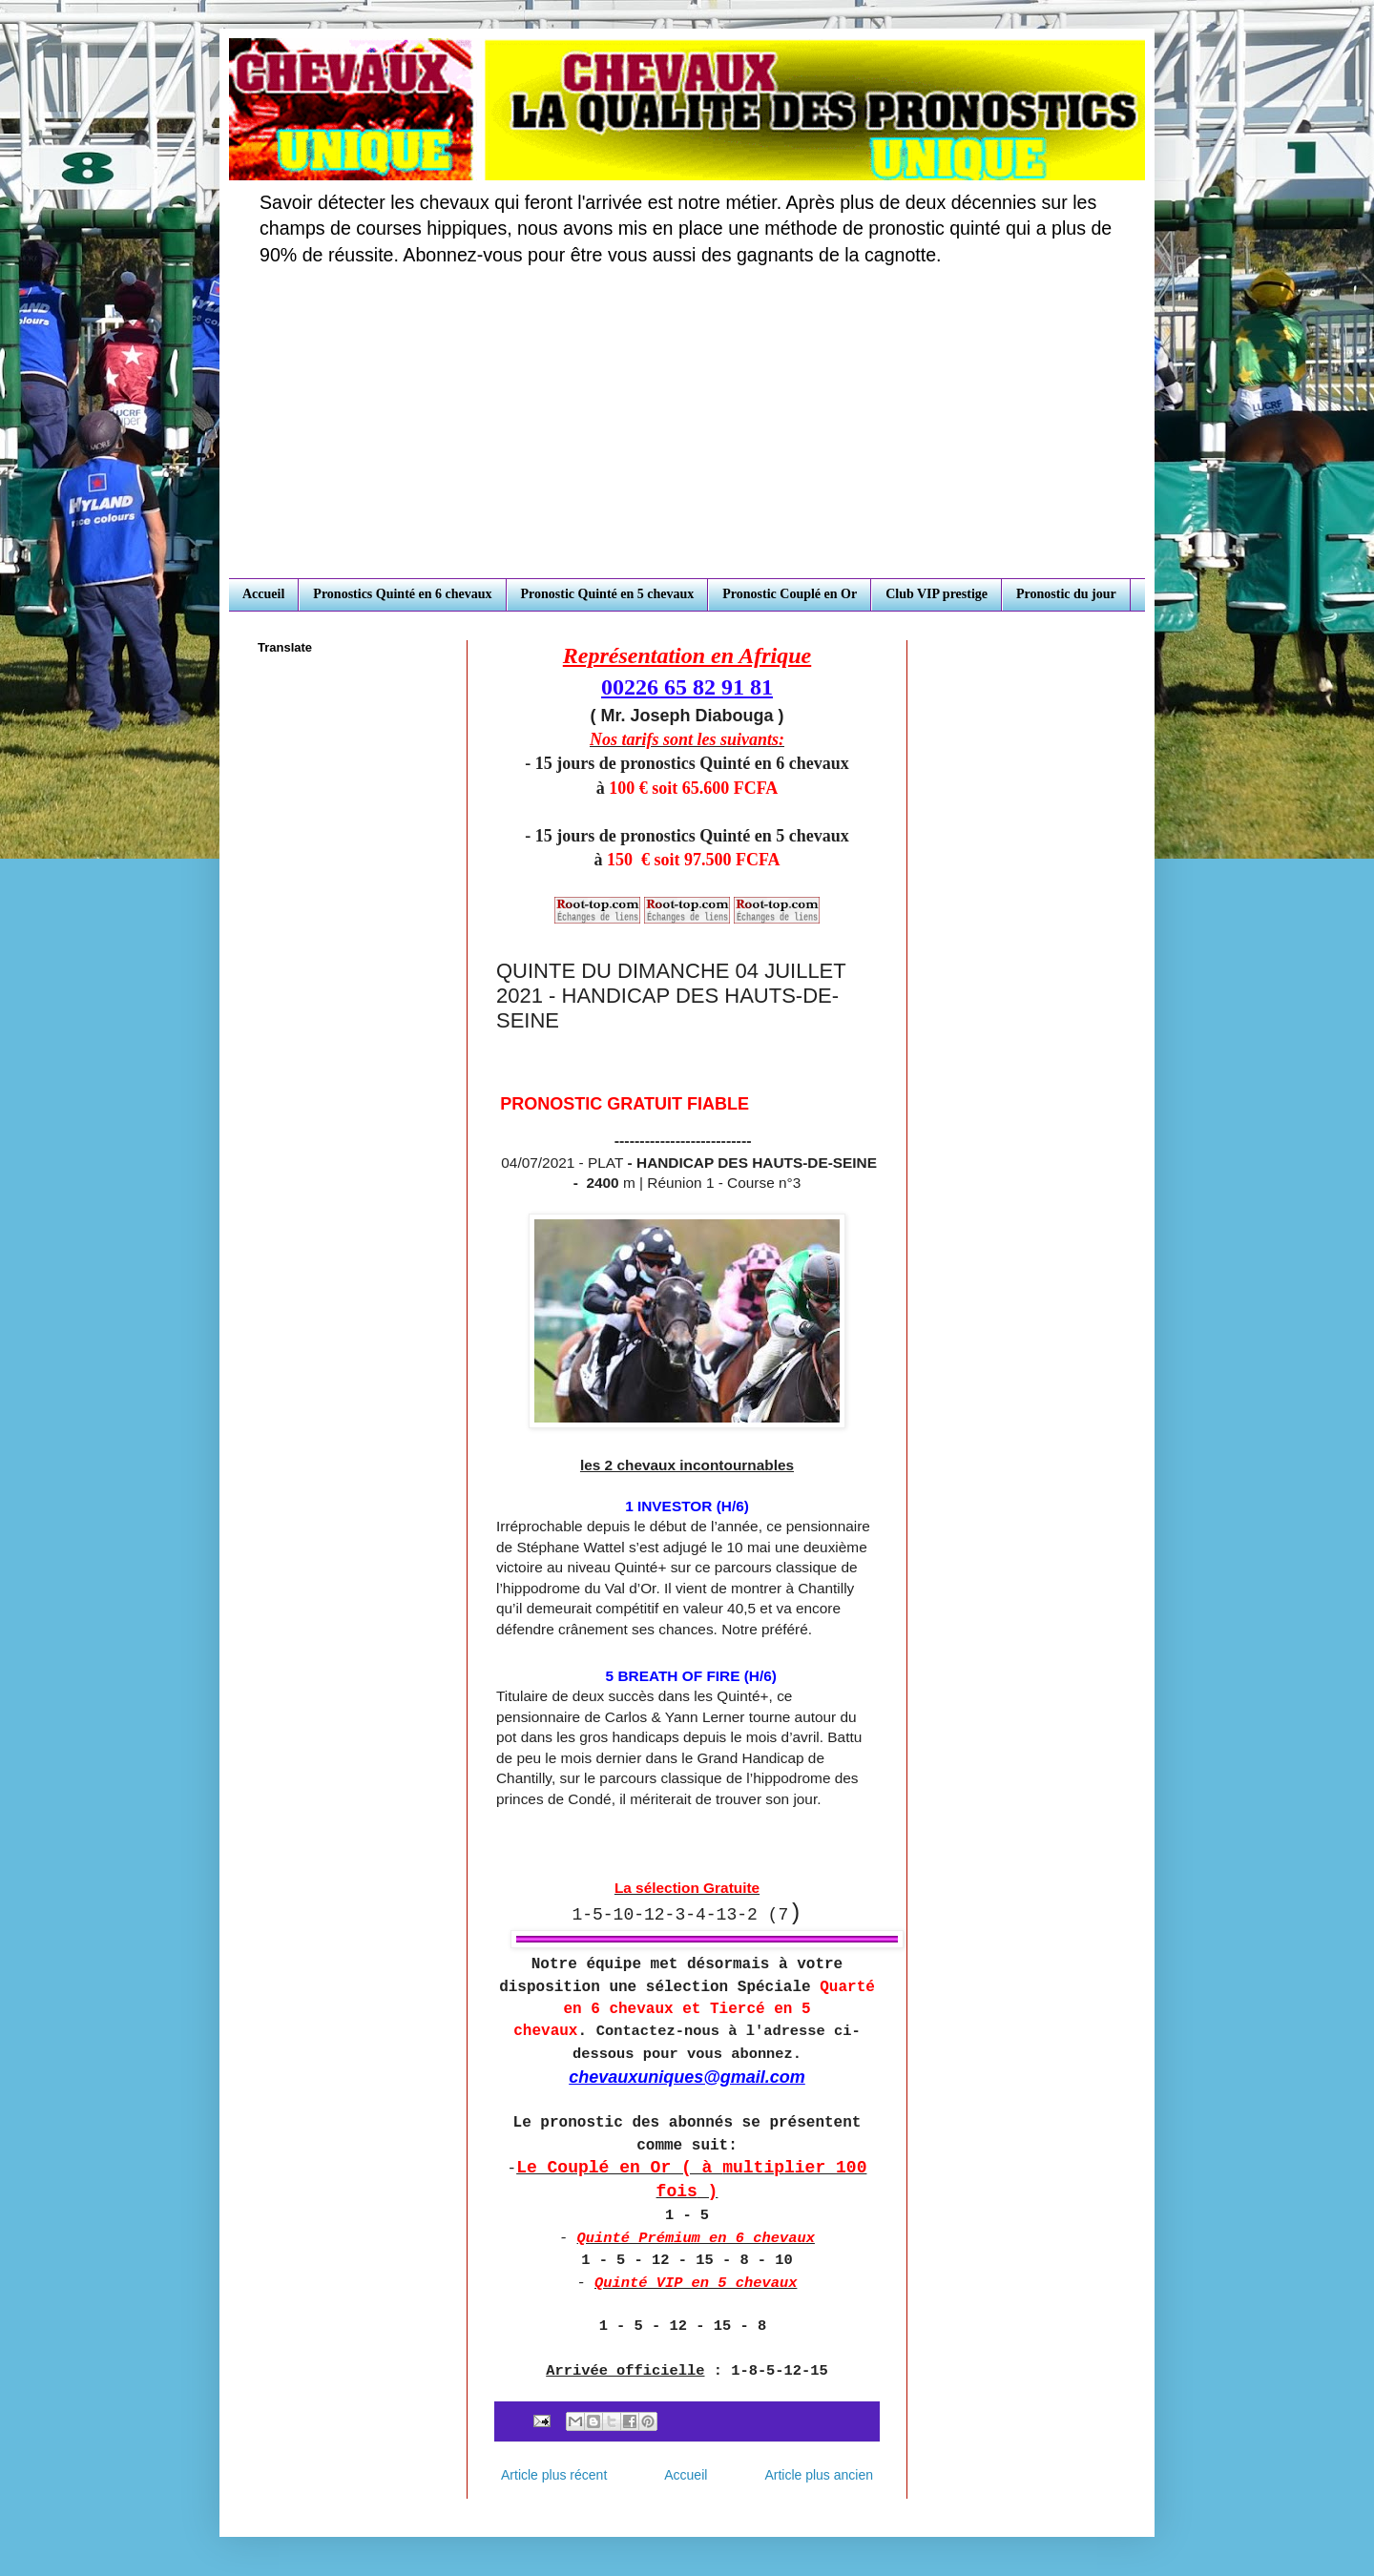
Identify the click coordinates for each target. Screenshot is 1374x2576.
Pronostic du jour (1066, 594)
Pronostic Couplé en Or (789, 594)
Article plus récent (554, 2475)
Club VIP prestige (936, 594)
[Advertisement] (687, 435)
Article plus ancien (818, 2475)
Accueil (263, 594)
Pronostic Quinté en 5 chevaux (608, 594)
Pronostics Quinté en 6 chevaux (402, 594)
